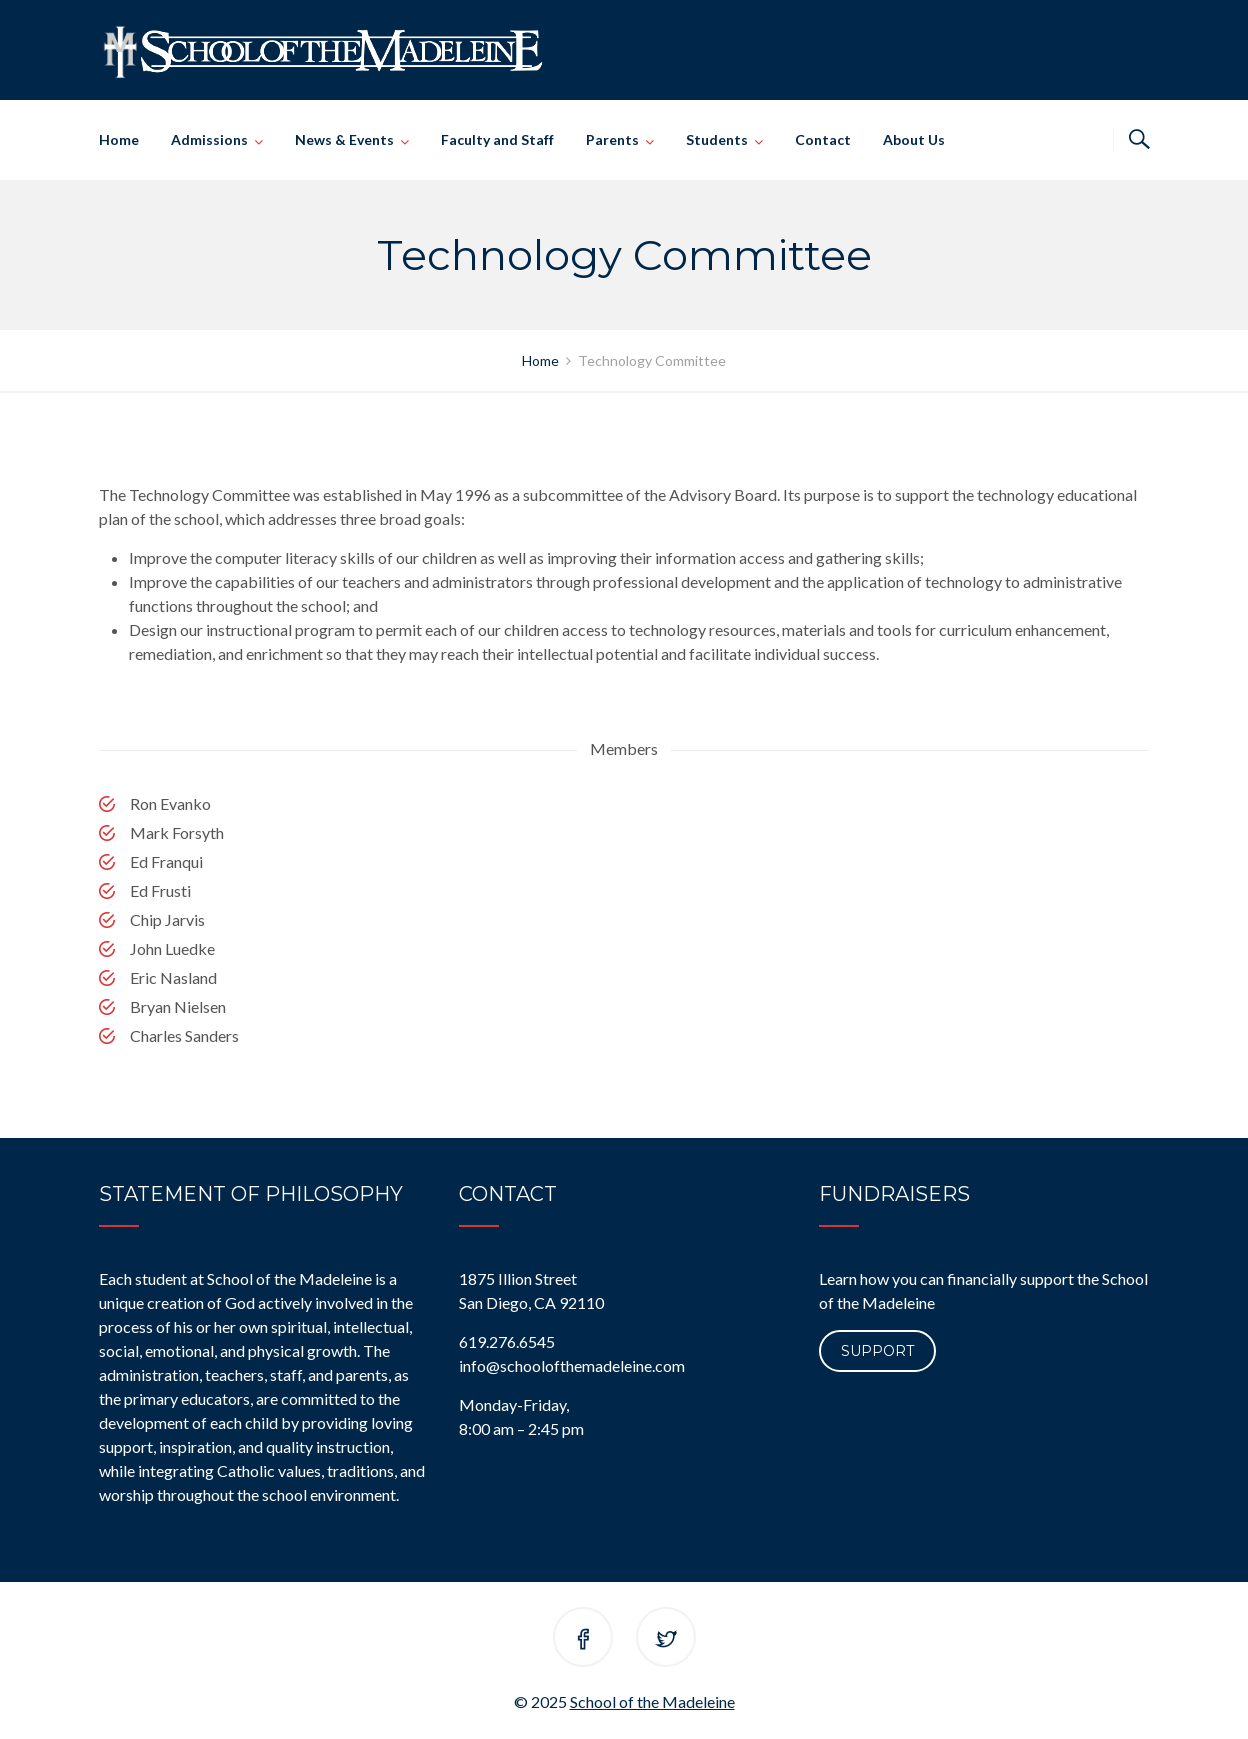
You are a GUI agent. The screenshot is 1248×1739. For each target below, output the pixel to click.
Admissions (209, 139)
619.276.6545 (507, 1341)
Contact (823, 139)
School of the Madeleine (652, 1701)
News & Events (344, 139)
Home (119, 139)
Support (877, 1351)
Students (717, 139)
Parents (612, 139)
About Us (914, 139)
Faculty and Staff (497, 139)
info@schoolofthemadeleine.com (572, 1365)
